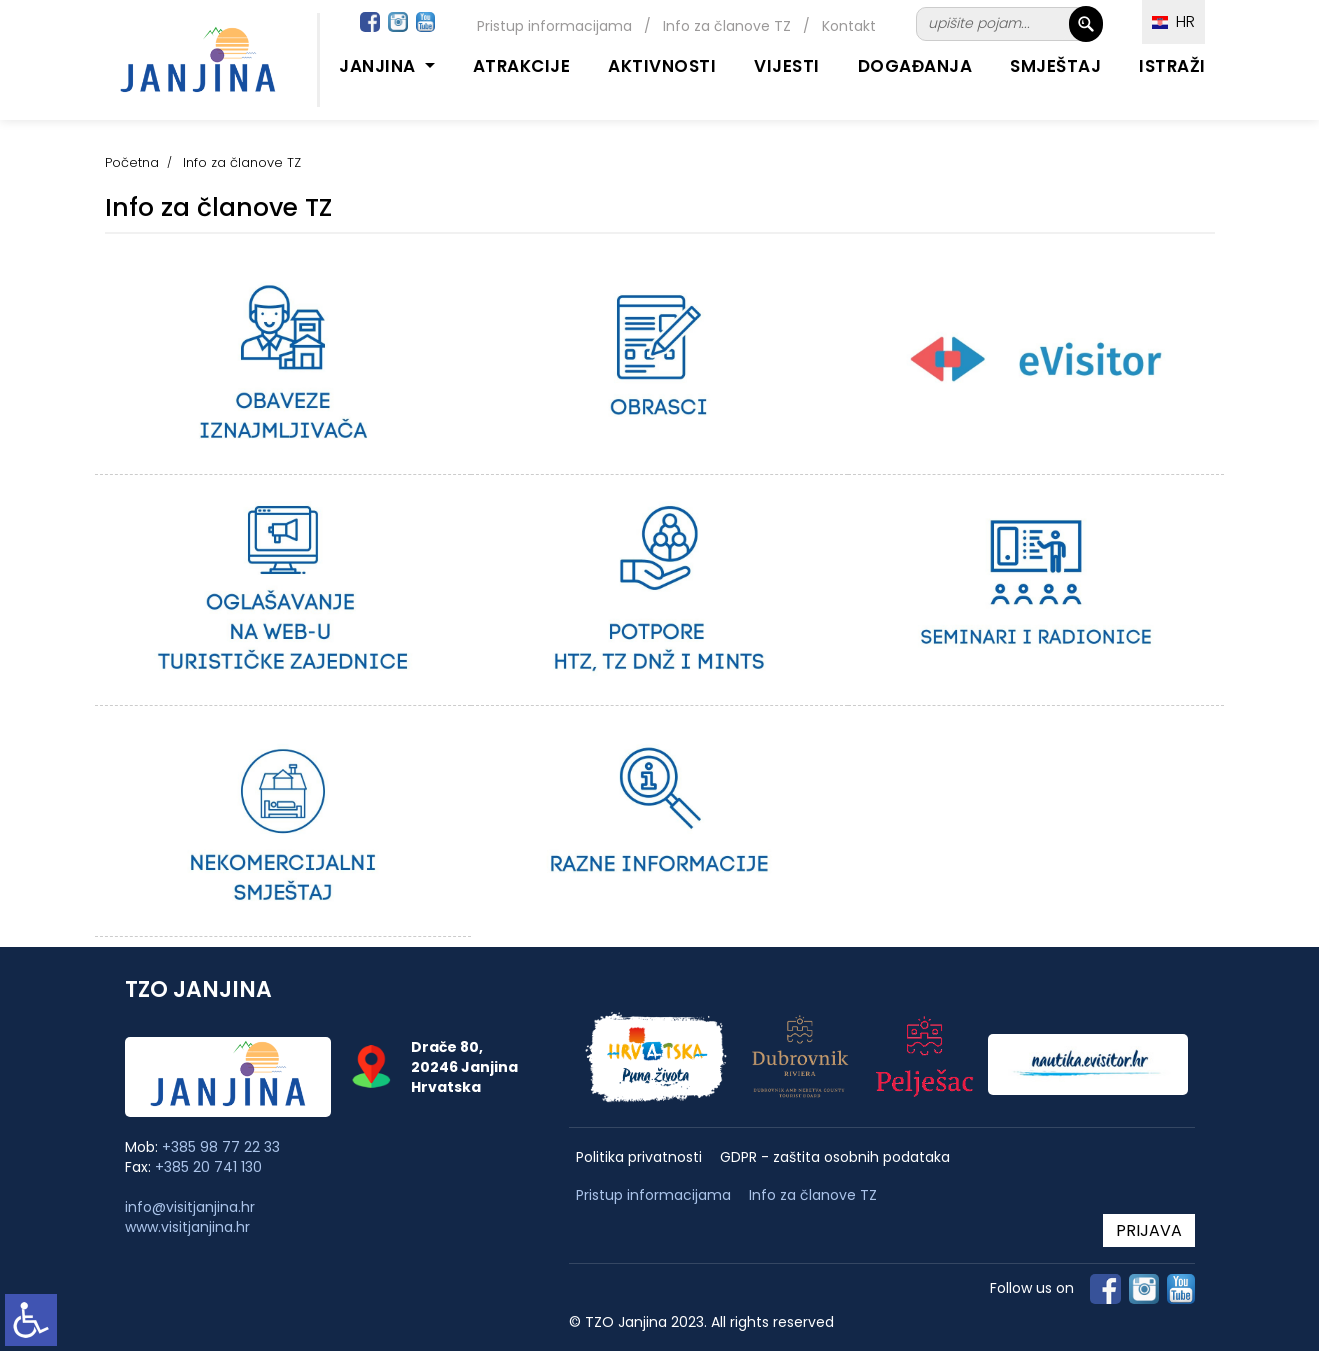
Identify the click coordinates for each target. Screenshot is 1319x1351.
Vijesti (787, 66)
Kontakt (849, 26)
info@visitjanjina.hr (190, 1207)
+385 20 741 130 (208, 1167)
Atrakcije (522, 66)
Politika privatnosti (639, 1157)
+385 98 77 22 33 (221, 1147)
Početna (132, 162)
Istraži (1172, 66)
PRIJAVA (1149, 1230)
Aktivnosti (662, 66)
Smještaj (1055, 66)
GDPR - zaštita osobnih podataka (835, 1157)
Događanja (915, 66)
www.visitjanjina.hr (187, 1227)
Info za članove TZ (727, 26)
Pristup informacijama (554, 26)
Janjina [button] (379, 66)
